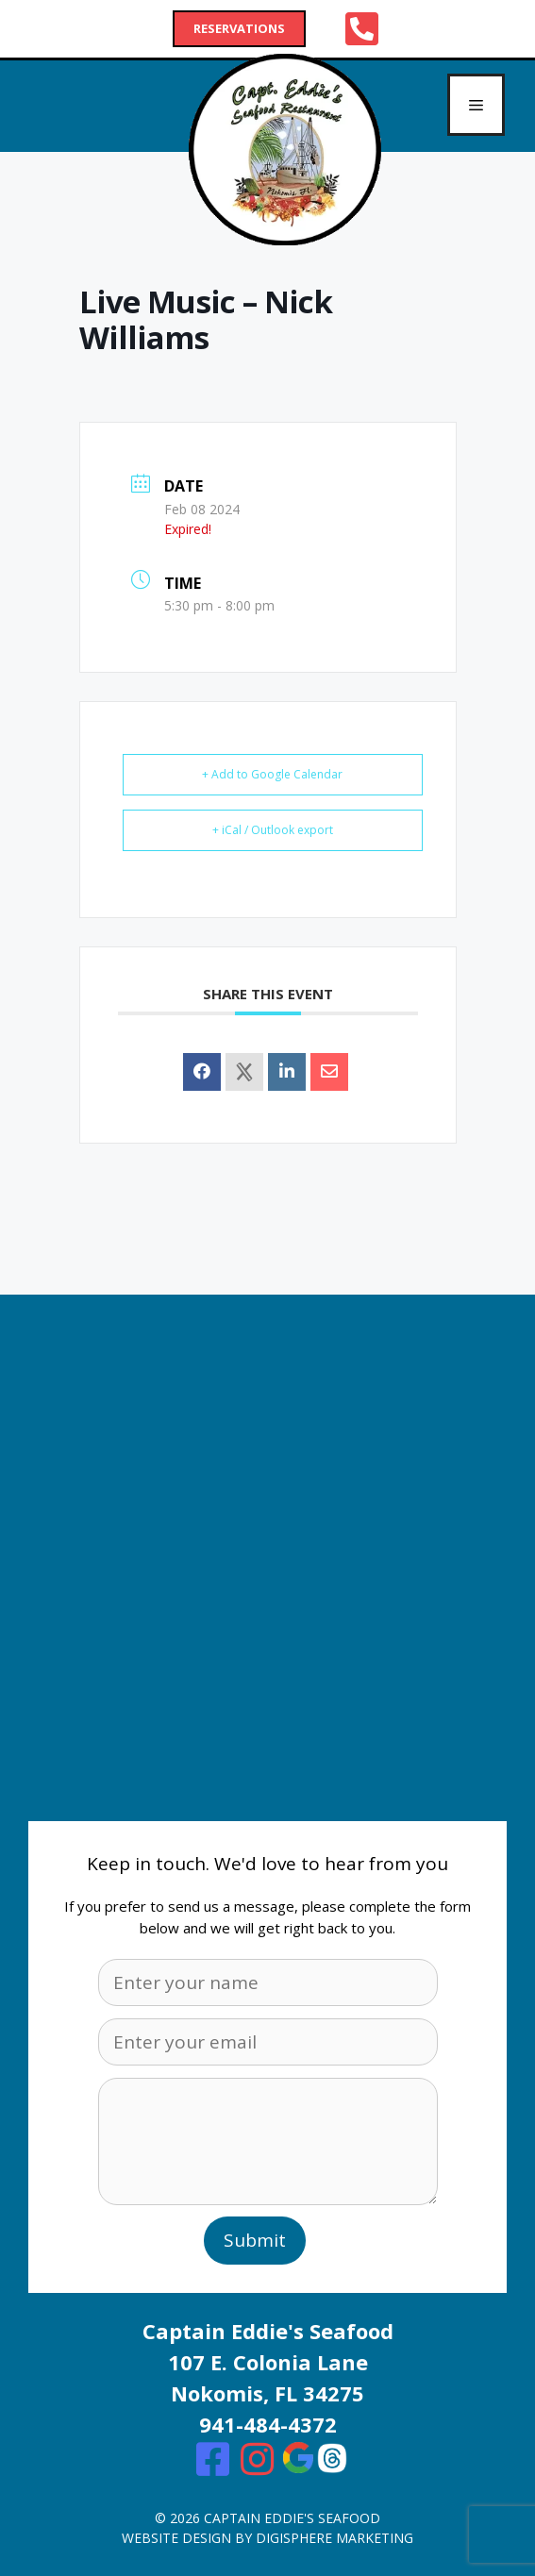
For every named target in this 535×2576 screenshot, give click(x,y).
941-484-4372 (268, 2424)
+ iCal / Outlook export (272, 830)
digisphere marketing (334, 2538)
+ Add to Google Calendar (272, 774)
